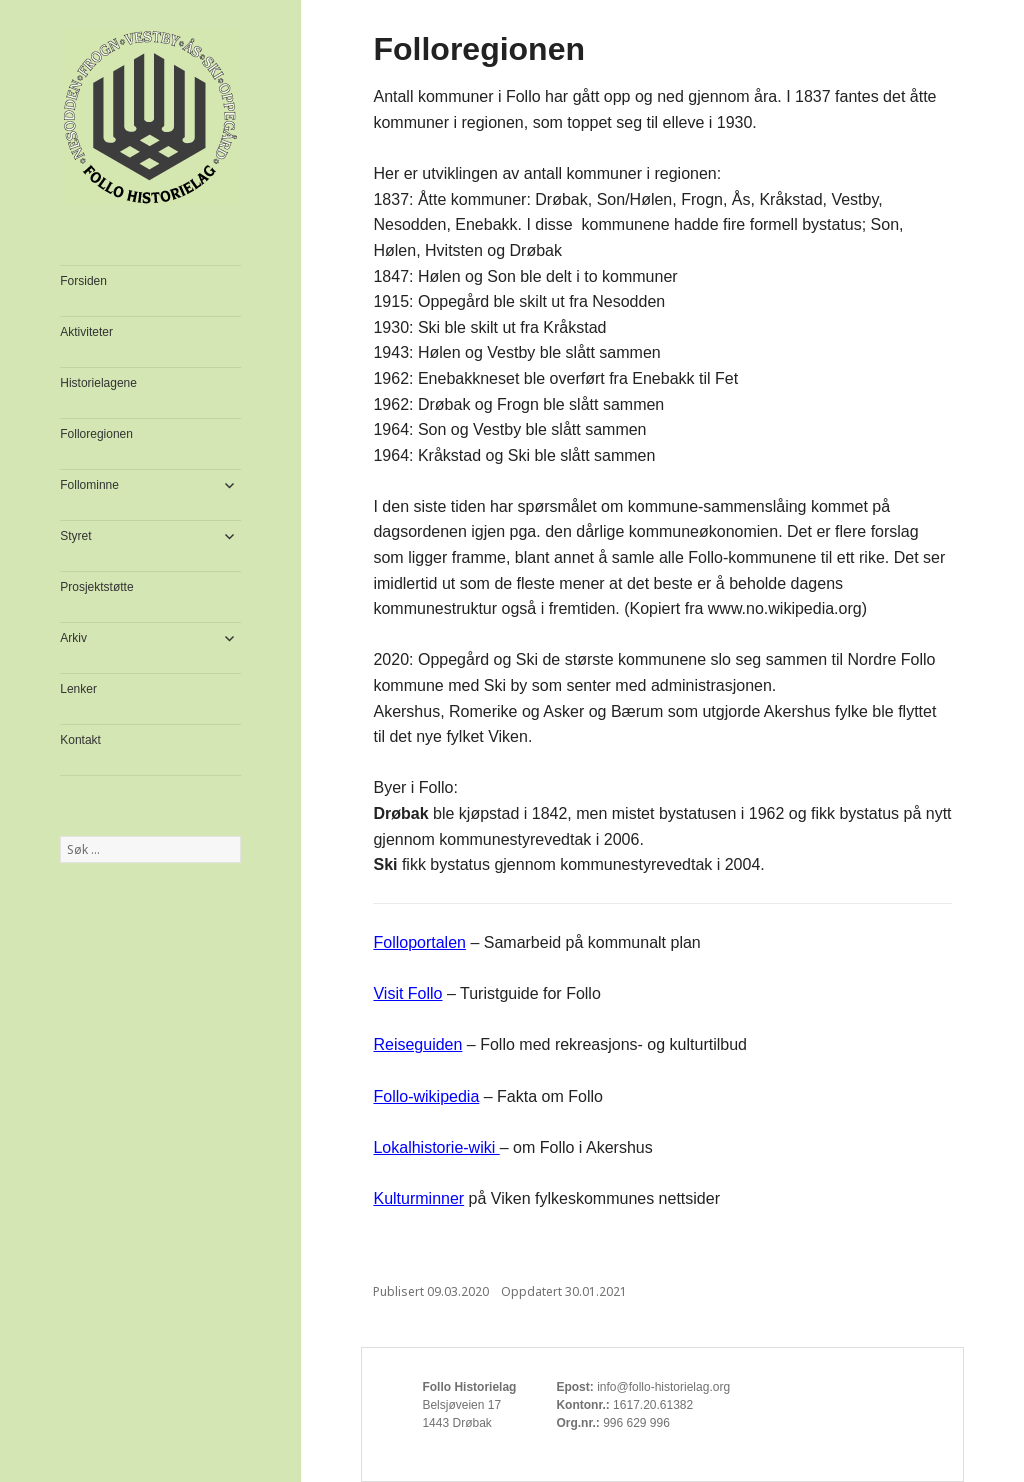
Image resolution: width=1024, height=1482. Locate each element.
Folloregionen (96, 434)
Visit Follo (407, 993)
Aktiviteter (86, 332)
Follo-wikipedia (426, 1096)
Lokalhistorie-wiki (436, 1147)
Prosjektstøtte (96, 587)
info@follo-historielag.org (663, 1387)
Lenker (78, 689)
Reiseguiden (417, 1044)
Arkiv (73, 638)
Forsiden (83, 281)
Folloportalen (419, 942)
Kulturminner (418, 1198)
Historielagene (98, 383)
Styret (75, 536)
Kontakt (80, 740)
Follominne (89, 485)
